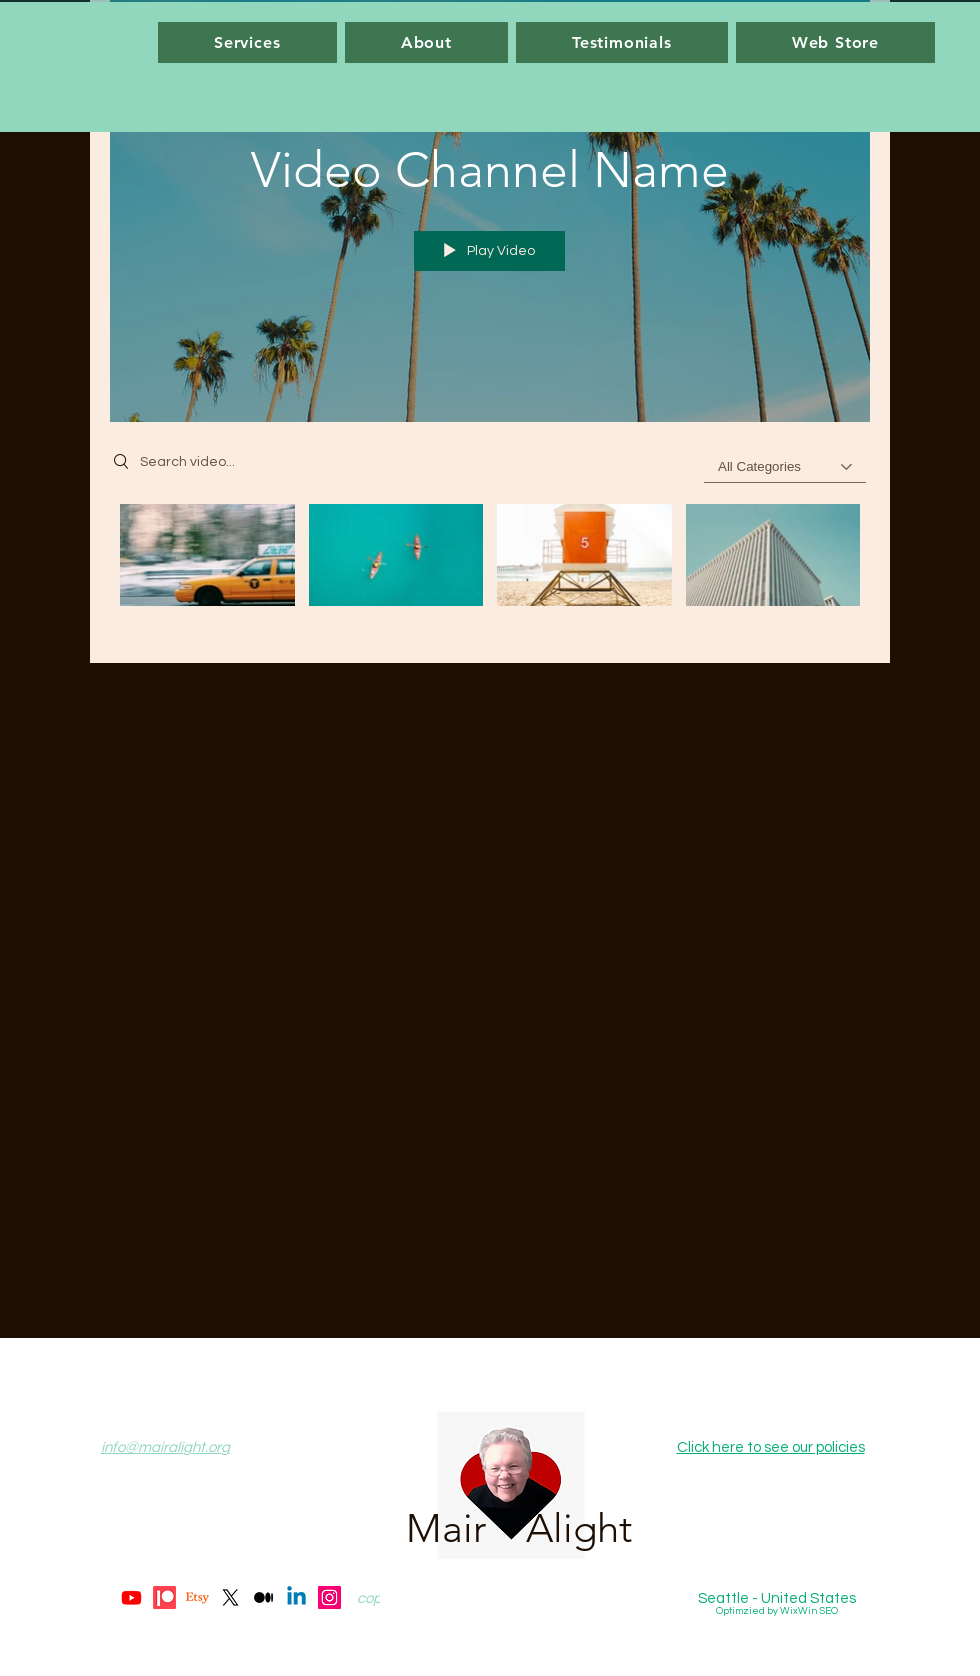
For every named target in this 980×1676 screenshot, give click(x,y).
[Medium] (263, 1597)
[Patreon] (164, 1597)
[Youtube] (131, 1597)
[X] (230, 1597)
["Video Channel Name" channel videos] (490, 569)
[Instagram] (329, 1597)
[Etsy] (197, 1597)
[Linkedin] (296, 1597)
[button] (247, 42)
